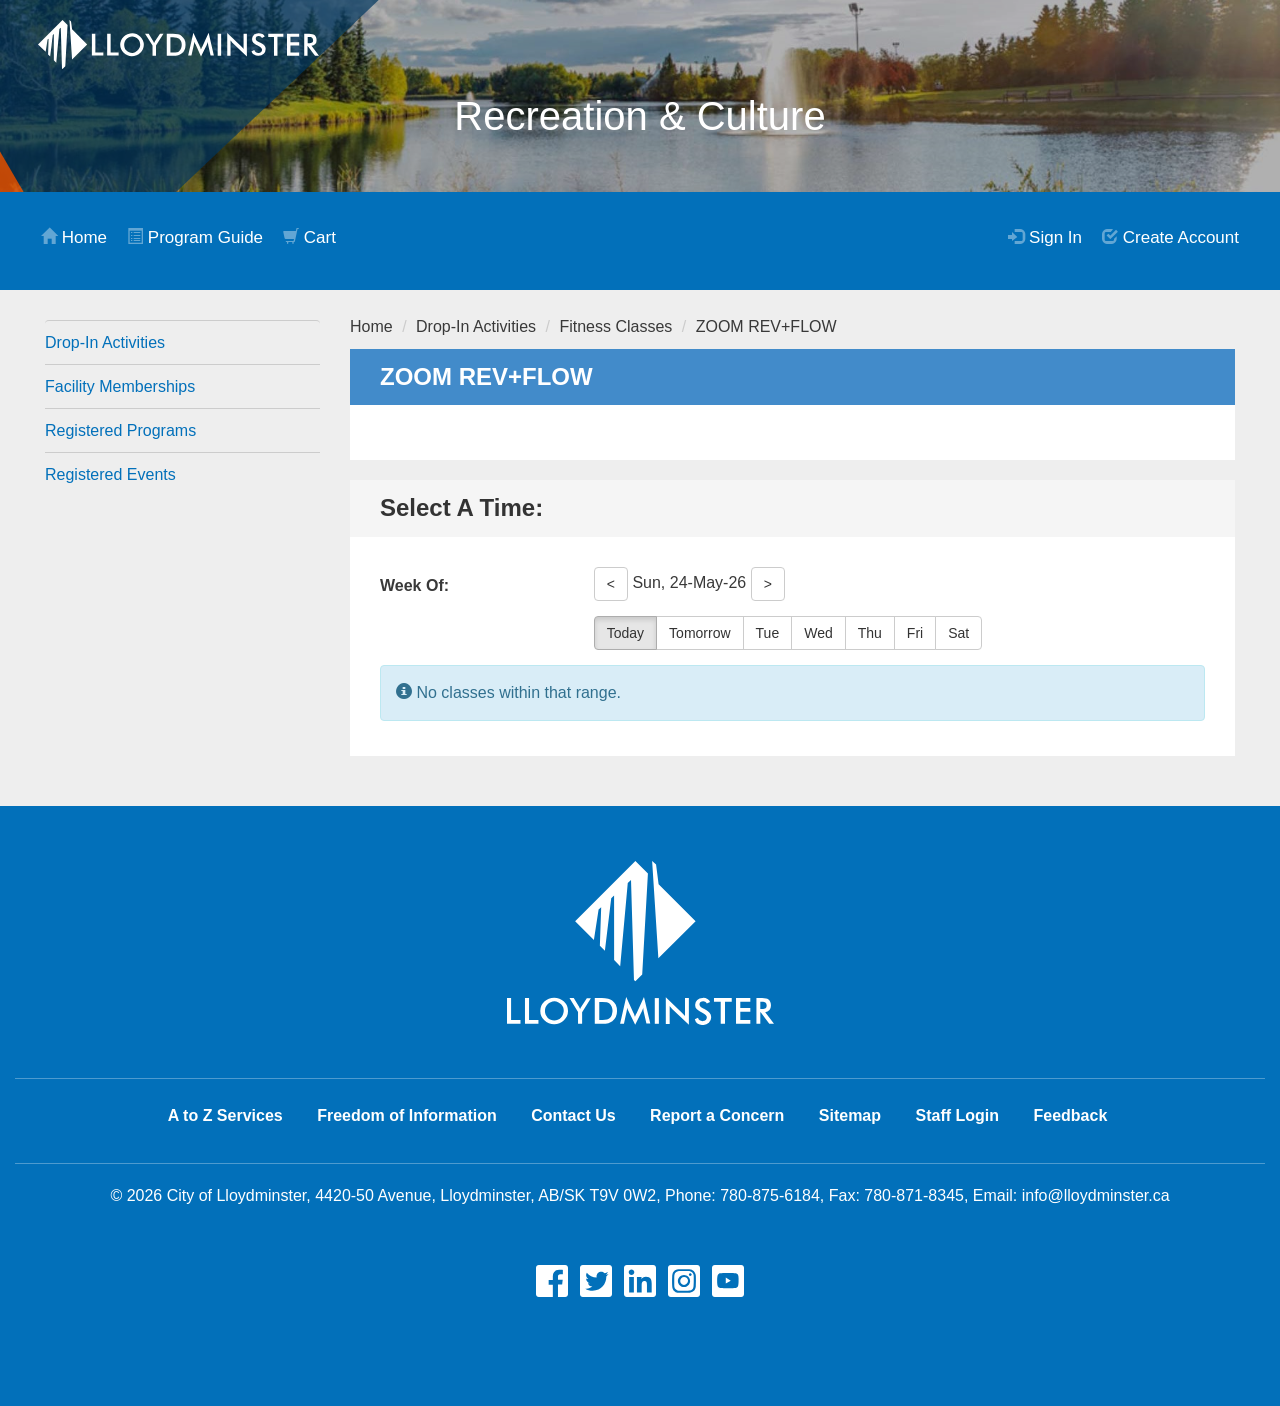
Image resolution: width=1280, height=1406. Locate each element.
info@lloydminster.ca (1096, 1195)
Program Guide (195, 237)
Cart (309, 237)
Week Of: (414, 585)
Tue (768, 633)
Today (625, 633)
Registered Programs (120, 430)
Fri (915, 633)
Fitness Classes (615, 326)
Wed (818, 633)
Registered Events (110, 474)
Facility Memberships (120, 386)
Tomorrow (699, 633)
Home (74, 237)
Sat (958, 633)
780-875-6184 (770, 1195)
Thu (870, 633)
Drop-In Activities (105, 342)
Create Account (1170, 237)
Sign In (1045, 237)
